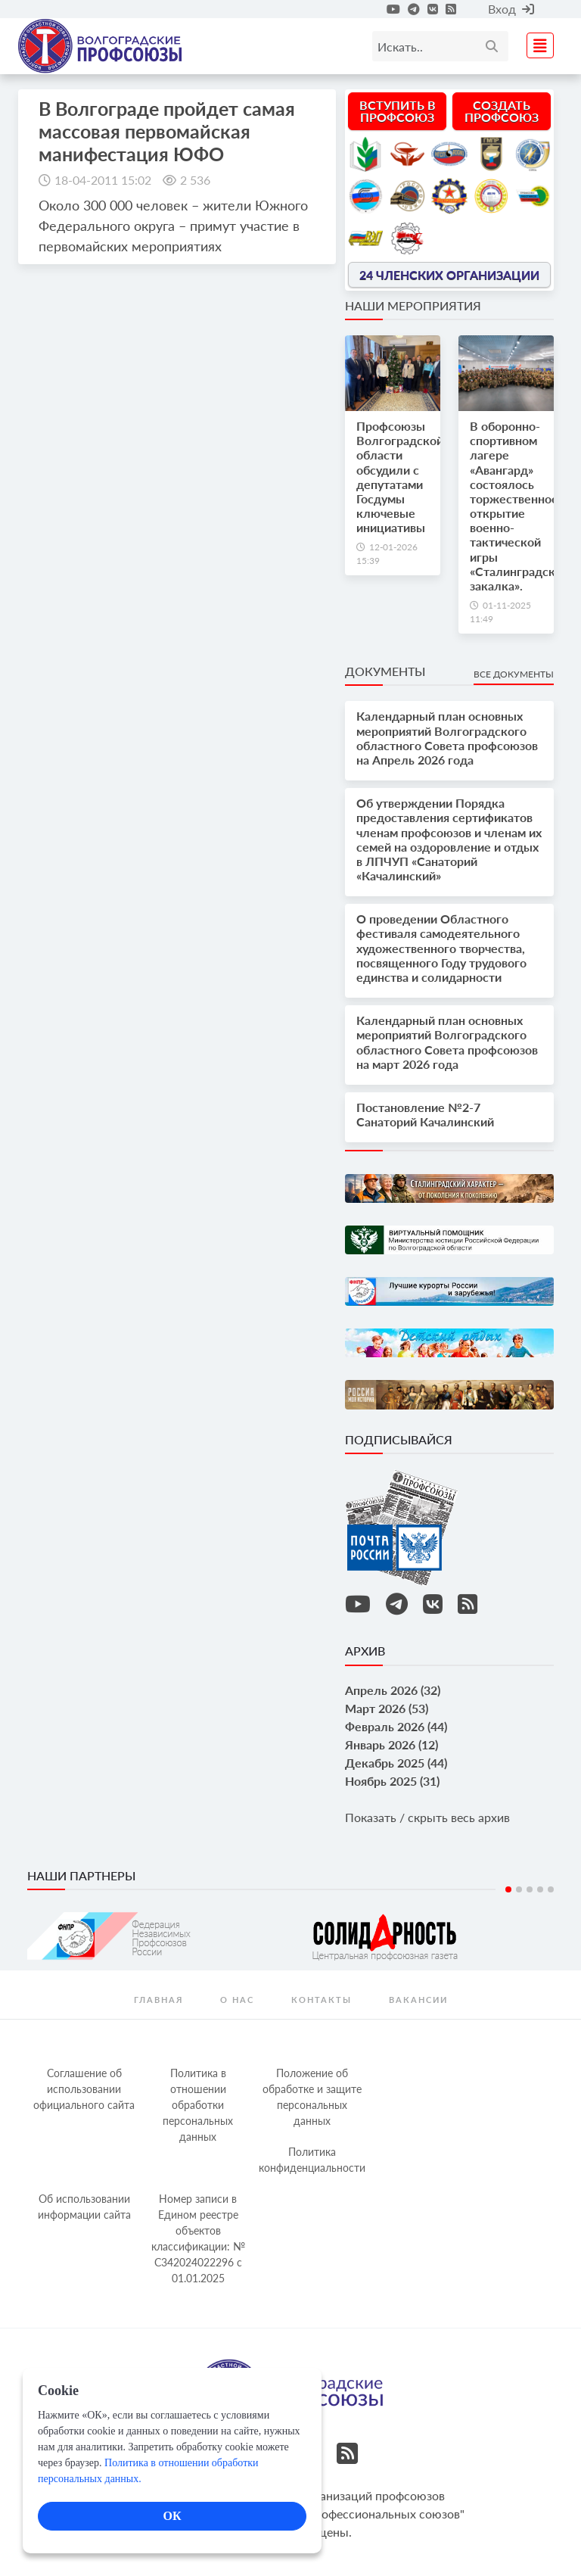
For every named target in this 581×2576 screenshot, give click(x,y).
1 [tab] (508, 1889)
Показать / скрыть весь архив (427, 1817)
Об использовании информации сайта (84, 2206)
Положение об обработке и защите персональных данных (312, 2097)
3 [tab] (530, 1889)
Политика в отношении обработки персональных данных (198, 2105)
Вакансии (418, 1999)
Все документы (514, 674)
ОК (172, 2515)
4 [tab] (540, 1889)
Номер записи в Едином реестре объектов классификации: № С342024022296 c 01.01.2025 (198, 2238)
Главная (158, 1999)
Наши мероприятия (413, 305)
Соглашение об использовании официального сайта (84, 2089)
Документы (385, 671)
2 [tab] (519, 1889)
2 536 (195, 180)
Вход (511, 9)
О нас (237, 1999)
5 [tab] (551, 1889)
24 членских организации (449, 274)
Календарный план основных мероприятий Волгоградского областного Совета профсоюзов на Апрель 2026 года (447, 738)
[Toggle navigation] (535, 43)
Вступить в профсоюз (397, 111)
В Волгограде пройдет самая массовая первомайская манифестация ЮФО (167, 131)
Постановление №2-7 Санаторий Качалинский (425, 1114)
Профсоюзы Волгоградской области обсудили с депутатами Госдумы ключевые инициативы (399, 476)
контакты (321, 1999)
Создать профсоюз (501, 111)
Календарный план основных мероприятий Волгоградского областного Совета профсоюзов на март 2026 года (447, 1042)
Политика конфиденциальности (312, 2159)
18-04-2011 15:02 (102, 180)
